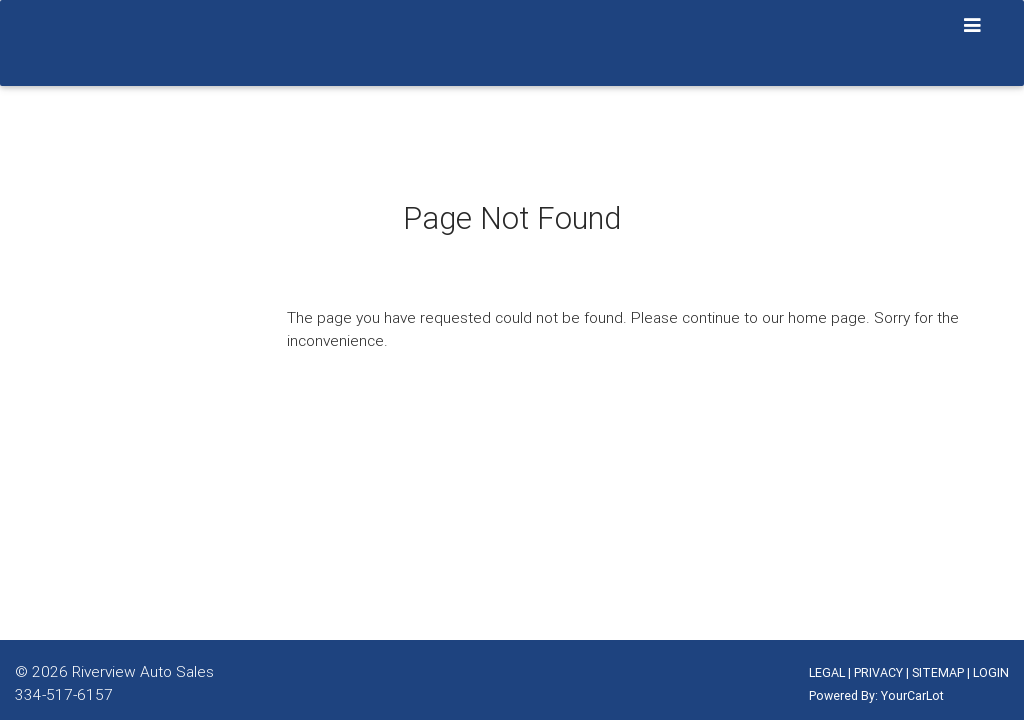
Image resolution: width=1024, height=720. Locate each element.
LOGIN (991, 672)
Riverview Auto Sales (143, 671)
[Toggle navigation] (973, 25)
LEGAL (827, 672)
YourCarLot (912, 695)
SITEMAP (938, 672)
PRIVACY (878, 672)
